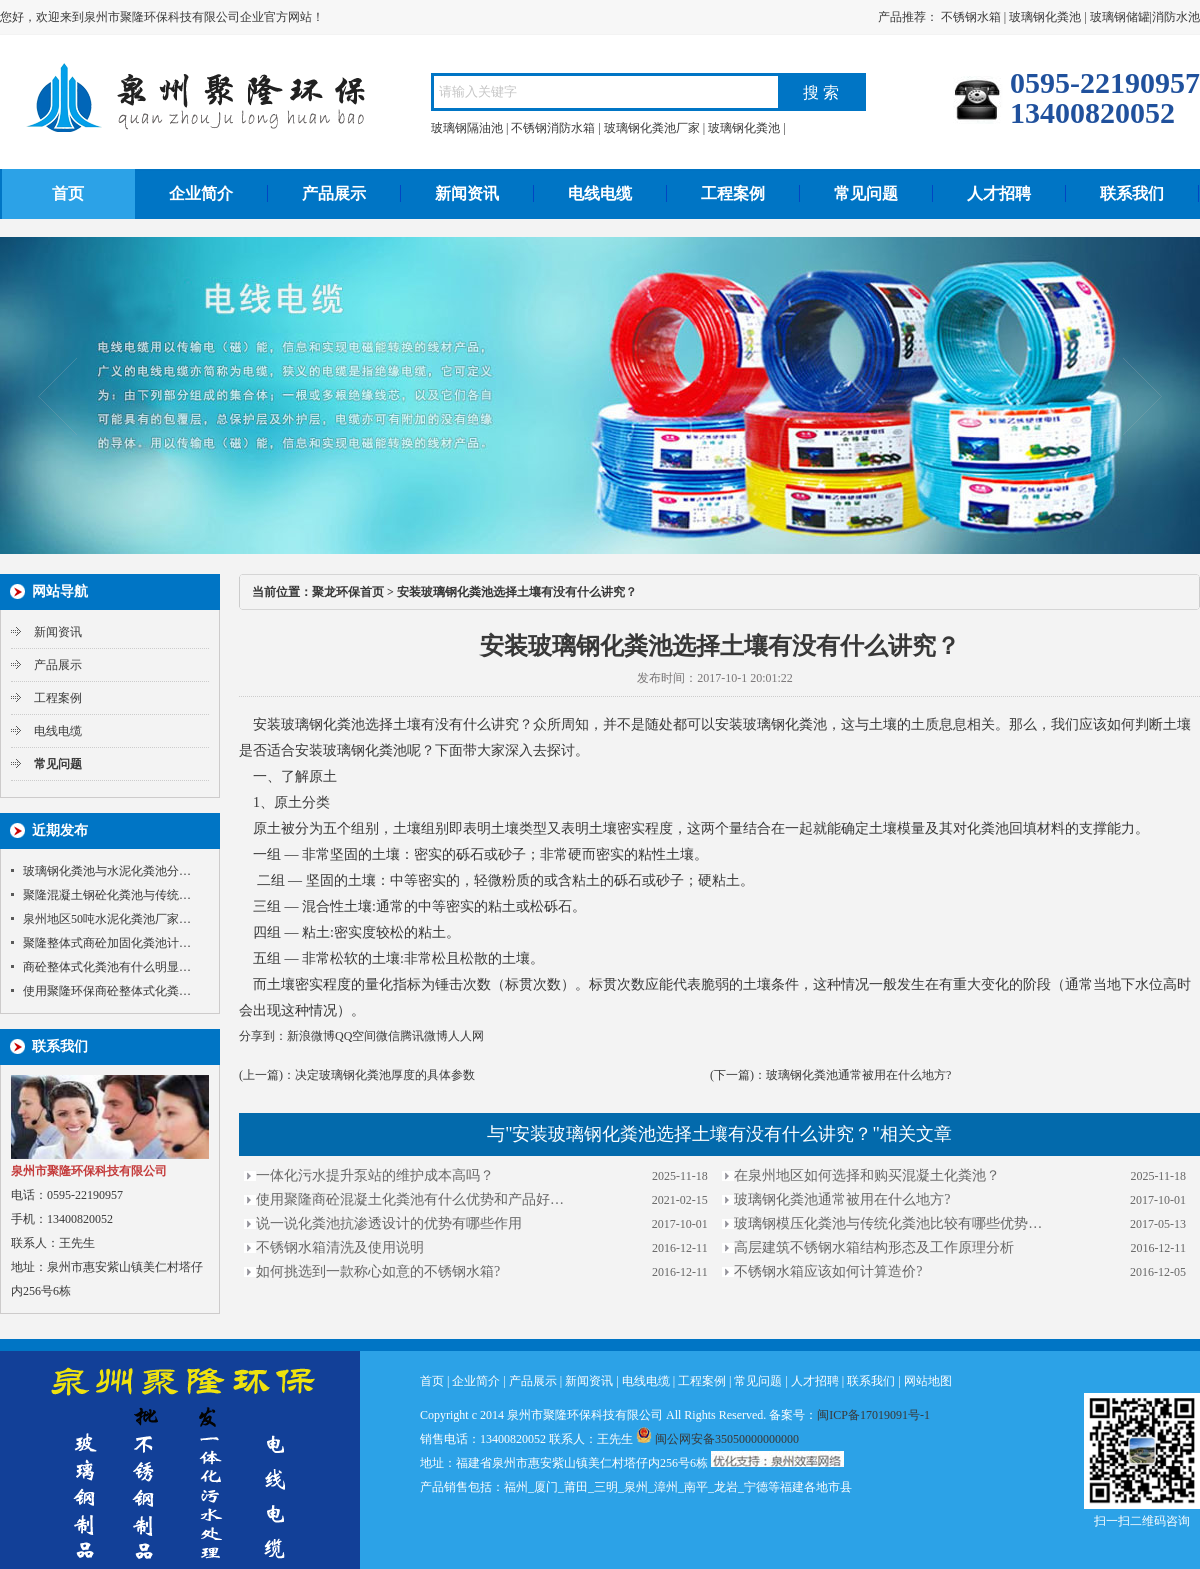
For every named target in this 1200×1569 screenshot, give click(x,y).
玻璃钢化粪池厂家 (652, 128)
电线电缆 (600, 193)
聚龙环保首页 (348, 592)
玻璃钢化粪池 (1045, 17)
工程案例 (733, 193)
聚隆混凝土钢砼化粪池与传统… (107, 895)
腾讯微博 (424, 1036)
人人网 (466, 1036)
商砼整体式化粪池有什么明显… (107, 967)
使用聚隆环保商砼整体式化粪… (107, 991)
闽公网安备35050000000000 (717, 1439)
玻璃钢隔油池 (467, 128)
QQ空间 (355, 1036)
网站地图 (928, 1381)
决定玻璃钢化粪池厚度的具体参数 (385, 1075)
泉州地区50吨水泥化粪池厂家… (107, 919)
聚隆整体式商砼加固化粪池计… (107, 943)
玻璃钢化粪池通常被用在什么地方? (858, 1075)
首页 (68, 193)
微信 (388, 1036)
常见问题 (866, 193)
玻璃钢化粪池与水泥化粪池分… (107, 871)
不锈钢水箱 (971, 17)
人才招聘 (999, 193)
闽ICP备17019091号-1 (873, 1415)
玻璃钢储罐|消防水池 (1145, 17)
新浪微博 (311, 1036)
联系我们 (1132, 193)
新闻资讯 (467, 193)
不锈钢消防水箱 (553, 128)
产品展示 (334, 193)
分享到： (263, 1036)
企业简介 (201, 193)
